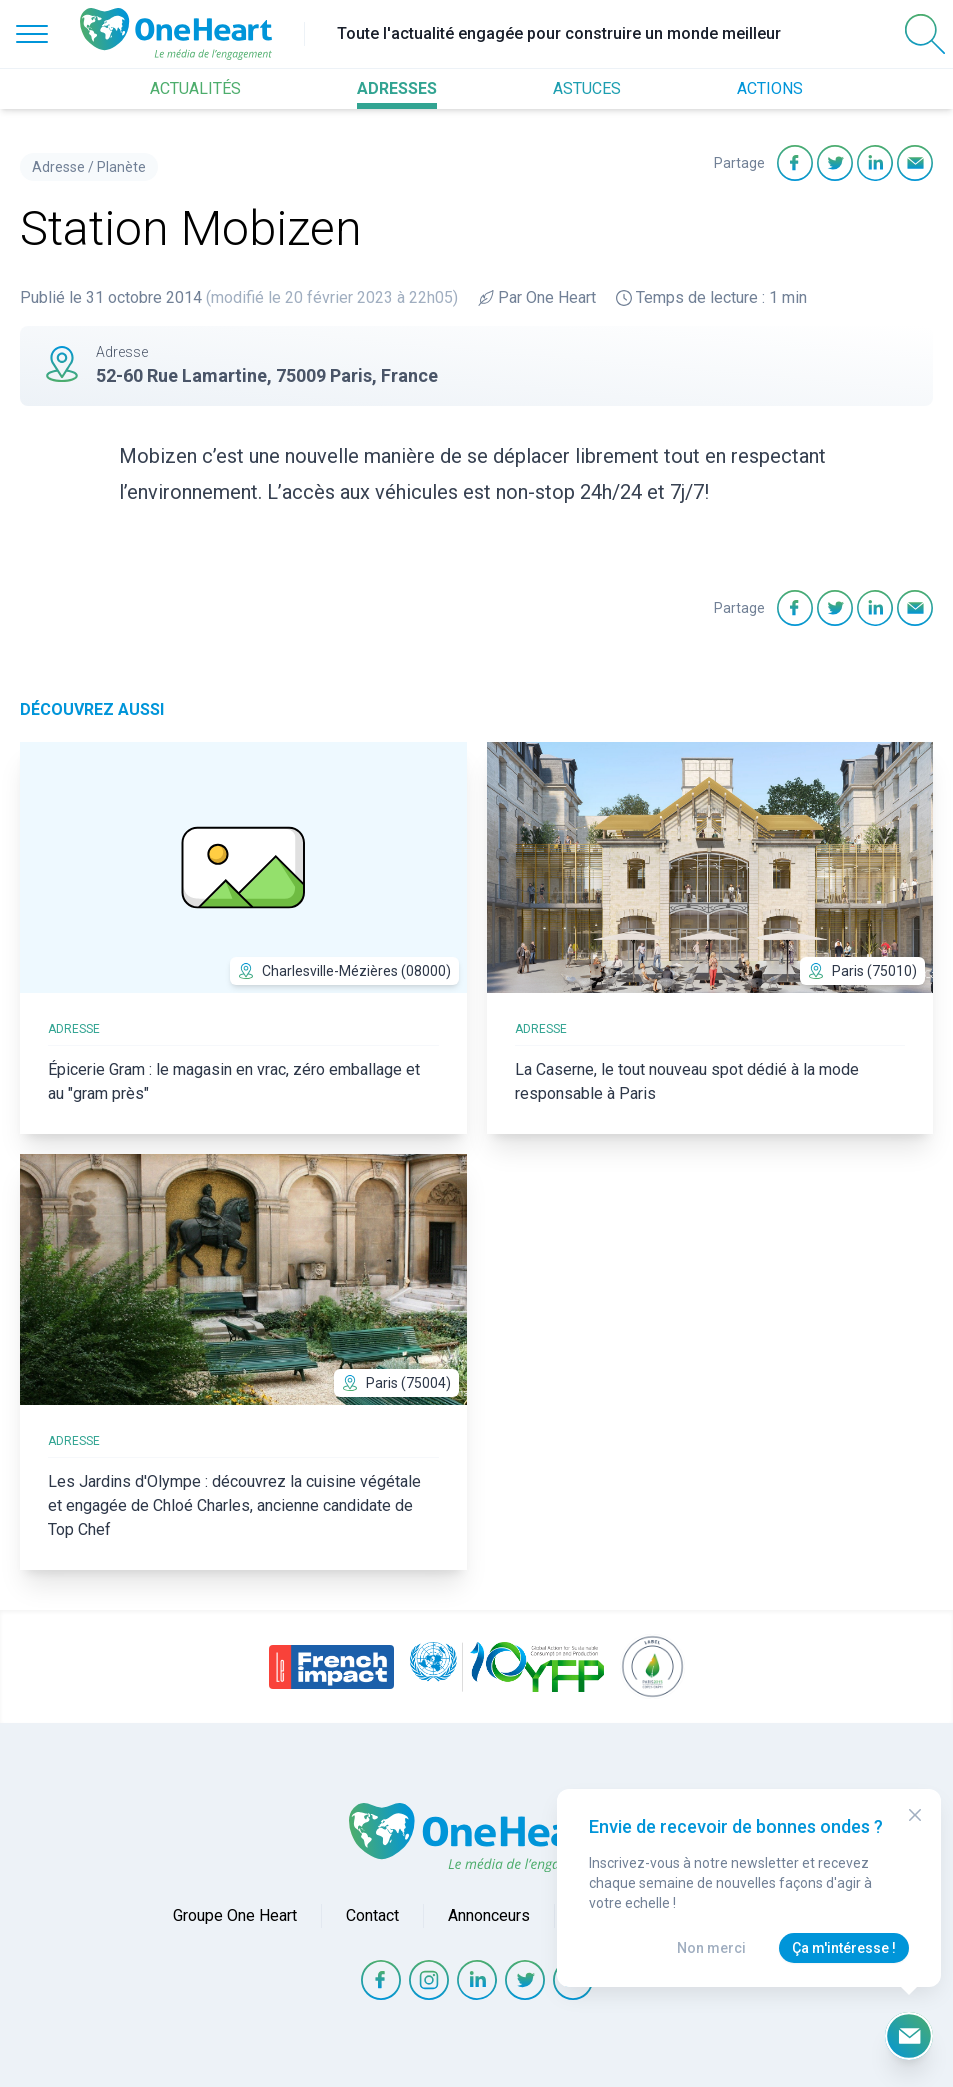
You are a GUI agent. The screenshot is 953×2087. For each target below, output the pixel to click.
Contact (372, 1915)
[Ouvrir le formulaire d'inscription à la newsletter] (909, 2036)
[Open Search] (925, 34)
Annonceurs (489, 1915)
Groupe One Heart (235, 1915)
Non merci (711, 1948)
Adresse (58, 167)
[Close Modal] (915, 1815)
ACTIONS (770, 88)
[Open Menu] (32, 34)
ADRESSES (397, 88)
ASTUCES (587, 88)
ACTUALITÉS (195, 88)
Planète (121, 167)
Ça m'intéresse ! (844, 1948)
